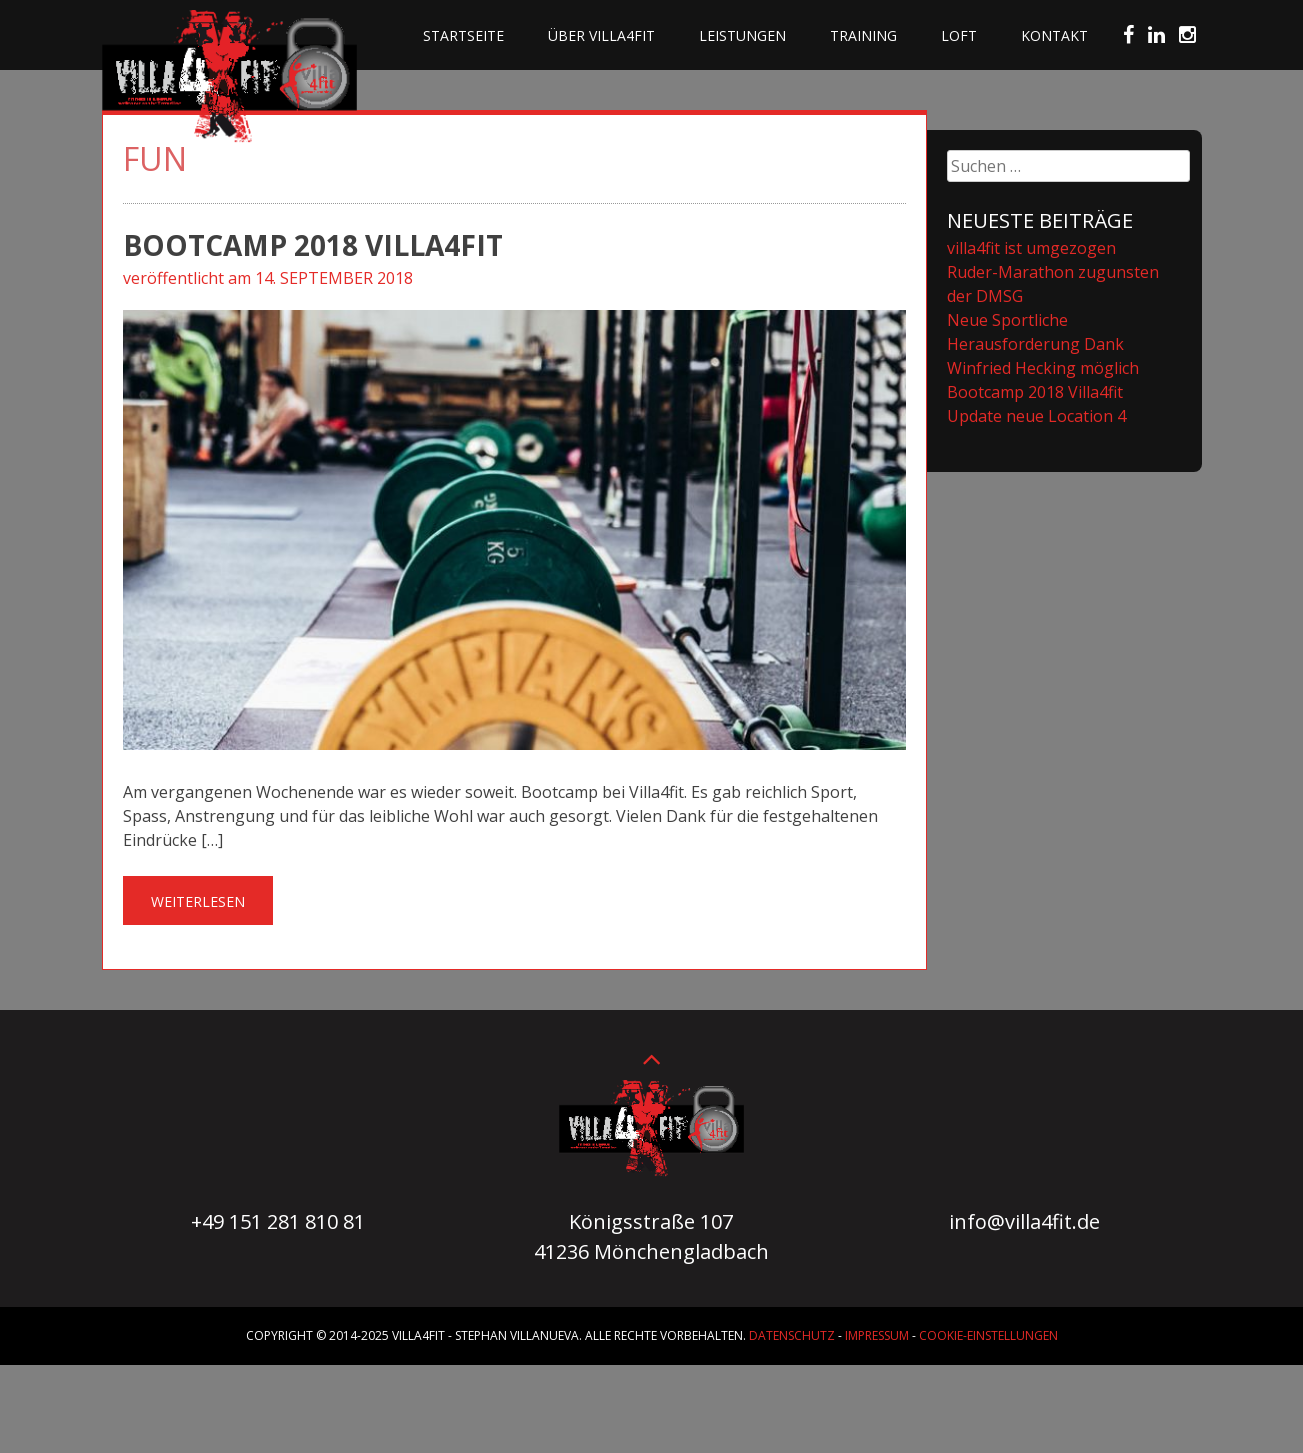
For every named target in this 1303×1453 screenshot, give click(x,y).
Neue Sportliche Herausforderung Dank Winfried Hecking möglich (1043, 344)
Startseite (463, 35)
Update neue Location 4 (1036, 416)
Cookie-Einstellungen (988, 1335)
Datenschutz (792, 1335)
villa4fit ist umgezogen (1031, 248)
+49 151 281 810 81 (278, 1221)
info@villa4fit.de (1024, 1221)
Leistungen (742, 35)
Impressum (877, 1335)
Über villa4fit (601, 35)
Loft (959, 35)
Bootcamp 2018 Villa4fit (313, 245)
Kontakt (1054, 35)
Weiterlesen (198, 901)
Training (863, 35)
